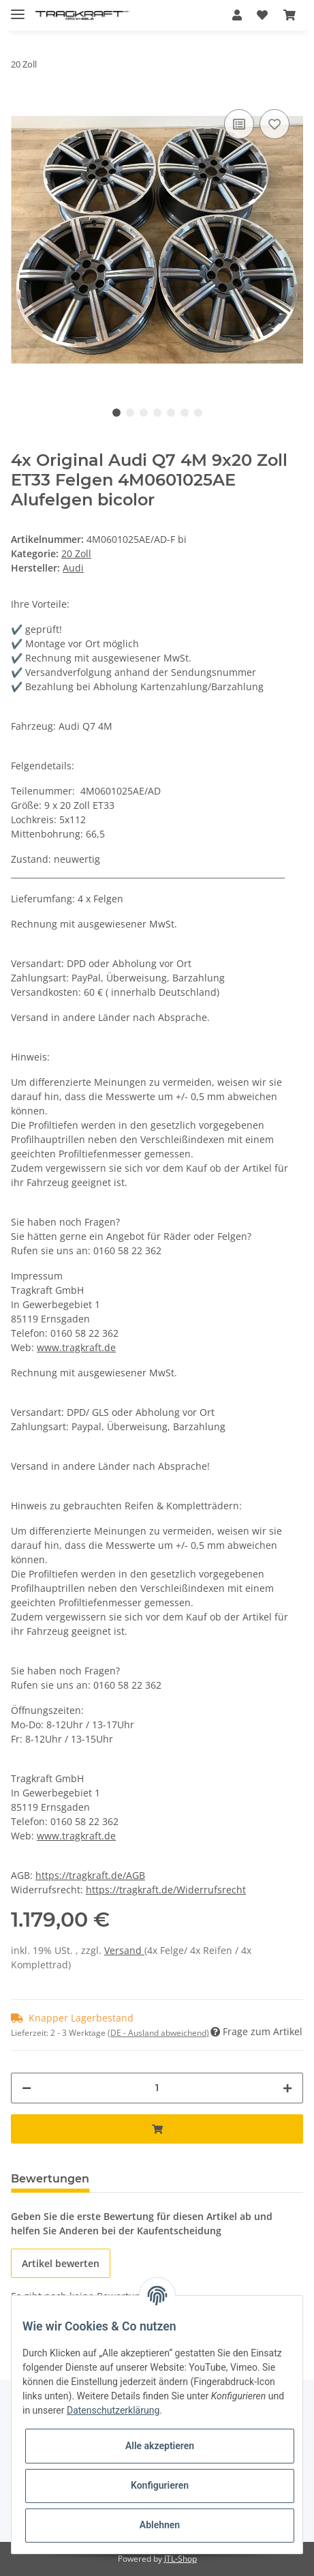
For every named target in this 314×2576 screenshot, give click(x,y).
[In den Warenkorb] (157, 2129)
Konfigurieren (160, 2485)
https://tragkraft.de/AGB (90, 1875)
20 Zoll (76, 553)
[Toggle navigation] (18, 8)
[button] (237, 15)
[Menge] (157, 2088)
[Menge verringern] (27, 2088)
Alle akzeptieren (159, 2445)
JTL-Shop (180, 2558)
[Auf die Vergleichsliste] (239, 124)
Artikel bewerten (60, 2263)
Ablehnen (160, 2524)
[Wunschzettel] (262, 15)
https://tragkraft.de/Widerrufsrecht (166, 1889)
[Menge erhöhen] (287, 2088)
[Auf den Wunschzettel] (274, 124)
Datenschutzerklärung (113, 2410)
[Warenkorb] (289, 15)
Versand (124, 1950)
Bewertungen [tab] (50, 2178)
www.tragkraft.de (76, 1347)
